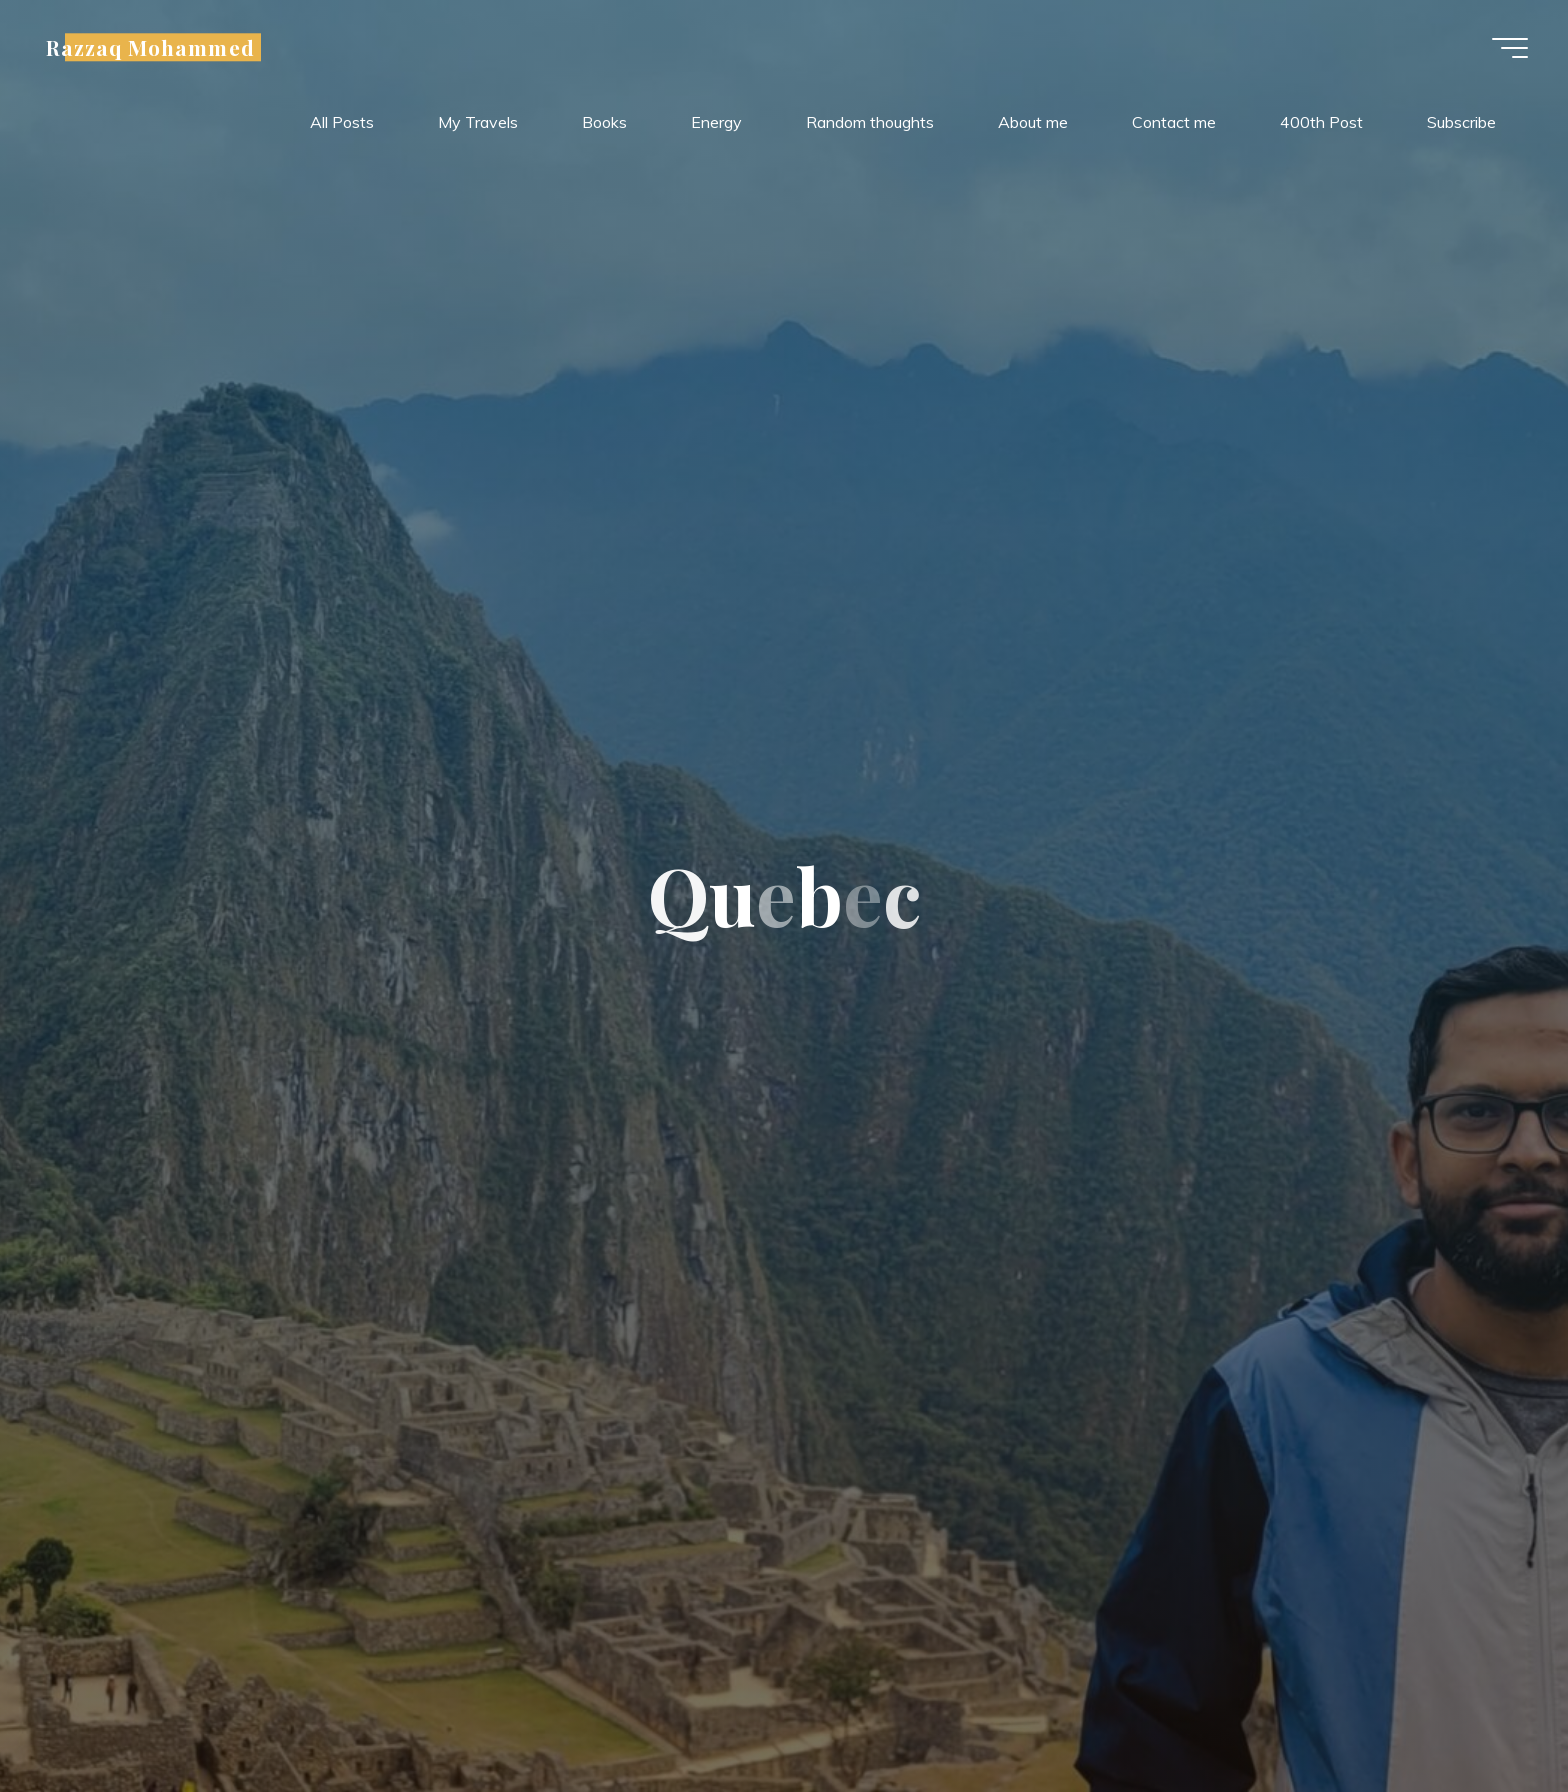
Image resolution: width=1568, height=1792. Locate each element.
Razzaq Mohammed (150, 47)
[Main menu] (1510, 48)
